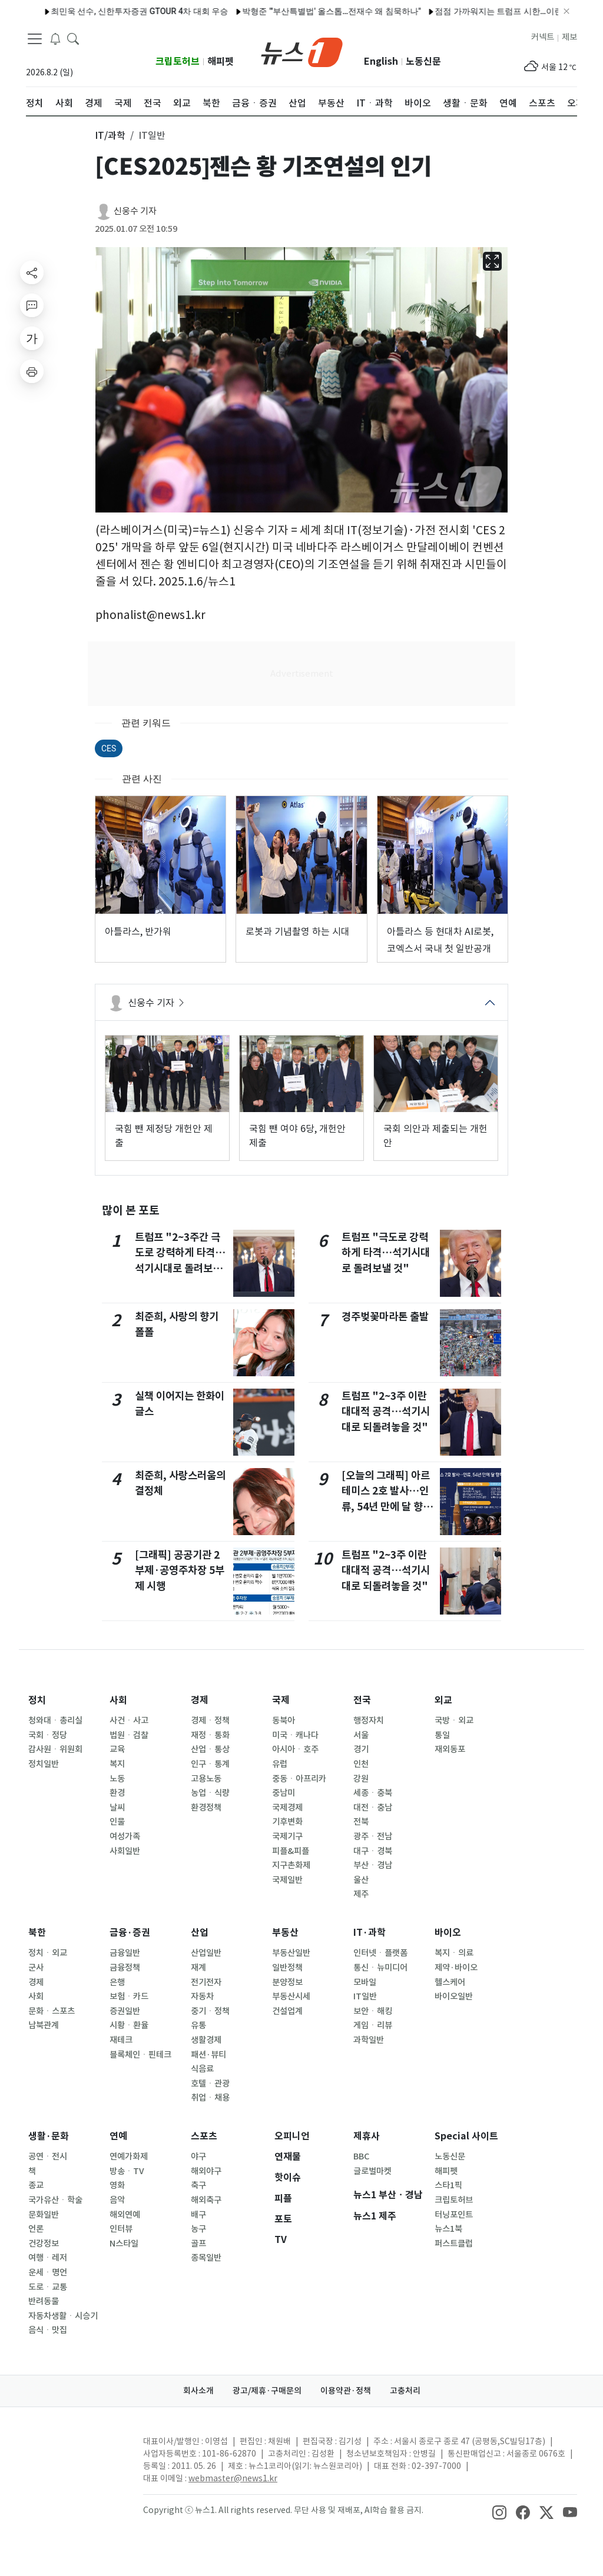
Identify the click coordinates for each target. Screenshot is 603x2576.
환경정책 (206, 1807)
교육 (117, 1749)
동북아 (283, 1720)
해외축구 (206, 2200)
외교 (443, 1700)
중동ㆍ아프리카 (299, 1778)
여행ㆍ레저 (47, 2257)
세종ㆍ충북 (372, 1793)
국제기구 (287, 1836)
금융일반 (125, 1953)
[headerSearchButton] (73, 37)
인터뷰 (121, 2229)
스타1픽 (448, 2185)
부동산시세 (291, 1996)
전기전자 (206, 1982)
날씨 (117, 1807)
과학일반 (368, 2040)
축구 (198, 2185)
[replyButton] (32, 305)
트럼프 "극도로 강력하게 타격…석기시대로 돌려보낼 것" (386, 1252)
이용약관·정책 (345, 2390)
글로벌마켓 (372, 2171)
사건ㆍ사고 (129, 1720)
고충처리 (405, 2390)
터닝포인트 (454, 2214)
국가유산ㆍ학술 (55, 2200)
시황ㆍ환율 (129, 2025)
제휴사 (366, 2136)
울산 (361, 1880)
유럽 (279, 1764)
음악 (117, 2200)
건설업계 (287, 2011)
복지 (117, 1764)
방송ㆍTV (127, 2171)
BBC (361, 2156)
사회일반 (125, 1851)
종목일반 (206, 2257)
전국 (362, 1700)
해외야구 (206, 2171)
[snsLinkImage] (499, 2511)
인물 (117, 1821)
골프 (198, 2243)
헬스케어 (450, 1982)
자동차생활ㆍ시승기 (63, 2316)
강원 (361, 1778)
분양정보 (287, 1982)
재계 (198, 1967)
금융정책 (125, 1967)
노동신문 (423, 61)
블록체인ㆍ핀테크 (140, 2054)
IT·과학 (369, 1932)
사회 (118, 1700)
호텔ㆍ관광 (210, 2083)
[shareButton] (32, 272)
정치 (37, 1700)
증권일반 (125, 2011)
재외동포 (450, 1749)
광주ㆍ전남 (372, 1836)
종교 (36, 2185)
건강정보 (43, 2243)
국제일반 (287, 1880)
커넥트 (542, 37)
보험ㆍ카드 (129, 1996)
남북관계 (43, 2025)
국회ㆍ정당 (47, 1735)
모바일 (364, 1982)
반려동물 (43, 2301)
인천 (361, 1764)
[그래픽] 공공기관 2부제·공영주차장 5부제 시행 (179, 1570)
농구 (198, 2229)
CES (108, 748)
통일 (442, 1735)
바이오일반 (454, 1996)
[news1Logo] (75, 2451)
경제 (199, 1700)
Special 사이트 (466, 2136)
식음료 (202, 2069)
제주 (361, 1894)
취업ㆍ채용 (210, 2097)
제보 (569, 37)
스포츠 (204, 2136)
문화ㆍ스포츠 (51, 2011)
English (381, 61)
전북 (361, 1821)
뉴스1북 (448, 2229)
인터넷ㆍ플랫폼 (380, 1953)
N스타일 (124, 2243)
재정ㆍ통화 (210, 1735)
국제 (281, 1700)
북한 (37, 1932)
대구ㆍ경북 (372, 1851)
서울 (361, 1735)
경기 (361, 1749)
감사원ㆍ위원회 (55, 1749)
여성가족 (125, 1836)
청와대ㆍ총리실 (55, 1720)
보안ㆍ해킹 (372, 2011)
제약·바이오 (456, 1967)
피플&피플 (290, 1851)
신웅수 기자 (135, 211)
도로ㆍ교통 (47, 2287)
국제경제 (287, 1807)
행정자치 (368, 1720)
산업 (199, 1932)
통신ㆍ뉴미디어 (380, 1967)
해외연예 (125, 2214)
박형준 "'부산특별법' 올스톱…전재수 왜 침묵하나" (182, 11)
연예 (118, 2136)
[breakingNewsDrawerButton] (55, 37)
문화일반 (43, 2214)
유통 (198, 2025)
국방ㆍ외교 (454, 1720)
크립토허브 (177, 61)
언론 (36, 2229)
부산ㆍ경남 (372, 1865)
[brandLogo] (302, 51)
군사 (36, 1967)
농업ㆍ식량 (210, 1793)
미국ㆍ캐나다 (295, 1735)
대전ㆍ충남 (372, 1807)
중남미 (283, 1793)
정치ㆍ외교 (47, 1953)
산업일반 (206, 1953)
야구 (198, 2156)
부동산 (285, 1932)
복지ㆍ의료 (454, 1953)
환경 (117, 1793)
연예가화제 (129, 2156)
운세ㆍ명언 (47, 2272)
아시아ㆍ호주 (295, 1749)
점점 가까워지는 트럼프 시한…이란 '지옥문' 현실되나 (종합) (394, 11)
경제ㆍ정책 (210, 1720)
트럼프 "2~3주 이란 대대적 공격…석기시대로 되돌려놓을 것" (386, 1411)
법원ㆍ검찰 (129, 1735)
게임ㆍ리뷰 (372, 2025)
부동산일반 (291, 1953)
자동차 (202, 1996)
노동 (117, 1778)
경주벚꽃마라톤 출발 (385, 1316)
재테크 (121, 2040)
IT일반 (365, 1996)
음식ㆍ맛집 (47, 2330)
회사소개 (198, 2390)
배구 (198, 2214)
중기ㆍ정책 (210, 2011)
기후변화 (287, 1821)
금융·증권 (130, 1932)
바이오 (448, 1932)
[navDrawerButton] (35, 38)
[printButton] (32, 371)
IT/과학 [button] (110, 135)
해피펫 (220, 61)
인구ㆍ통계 (210, 1764)
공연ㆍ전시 (47, 2156)
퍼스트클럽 (454, 2243)
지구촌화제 (291, 1865)
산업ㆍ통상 (210, 1749)
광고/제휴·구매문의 (267, 2390)
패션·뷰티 (208, 2054)
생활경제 (206, 2040)
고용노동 (206, 1778)
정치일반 (43, 1764)
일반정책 (287, 1967)
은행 (117, 1982)
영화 (117, 2185)
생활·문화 (48, 2136)
